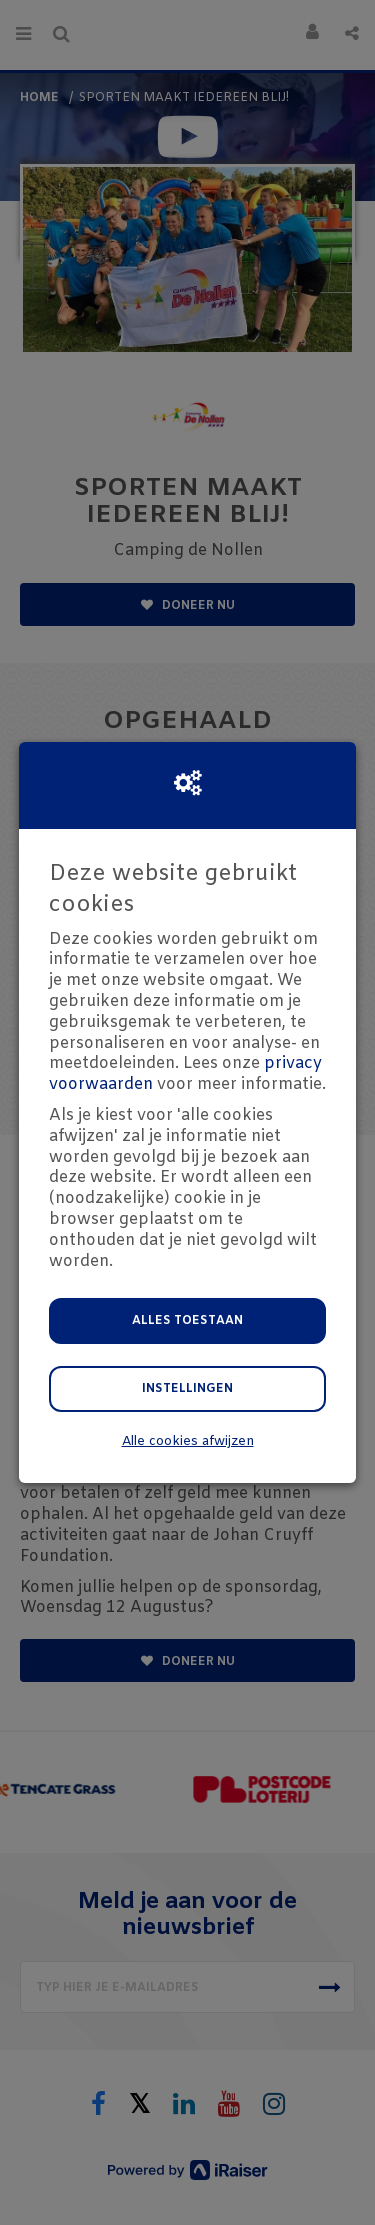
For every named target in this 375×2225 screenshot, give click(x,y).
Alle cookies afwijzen (188, 1441)
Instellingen (187, 1389)
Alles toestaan (187, 1321)
